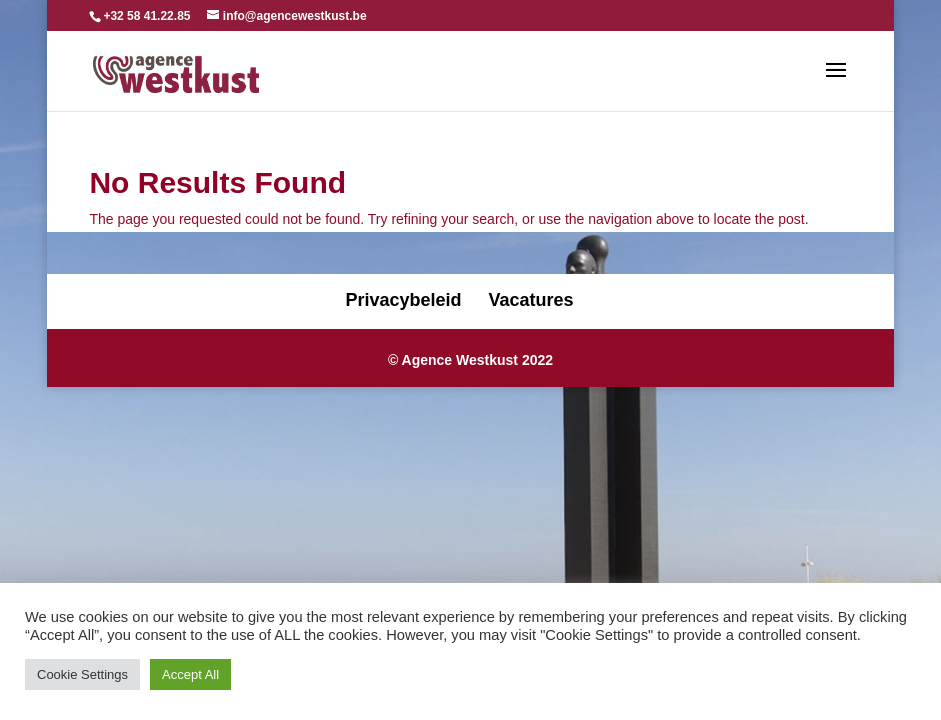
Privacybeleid (403, 300)
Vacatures (531, 300)
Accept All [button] (190, 674)
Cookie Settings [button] (82, 674)
